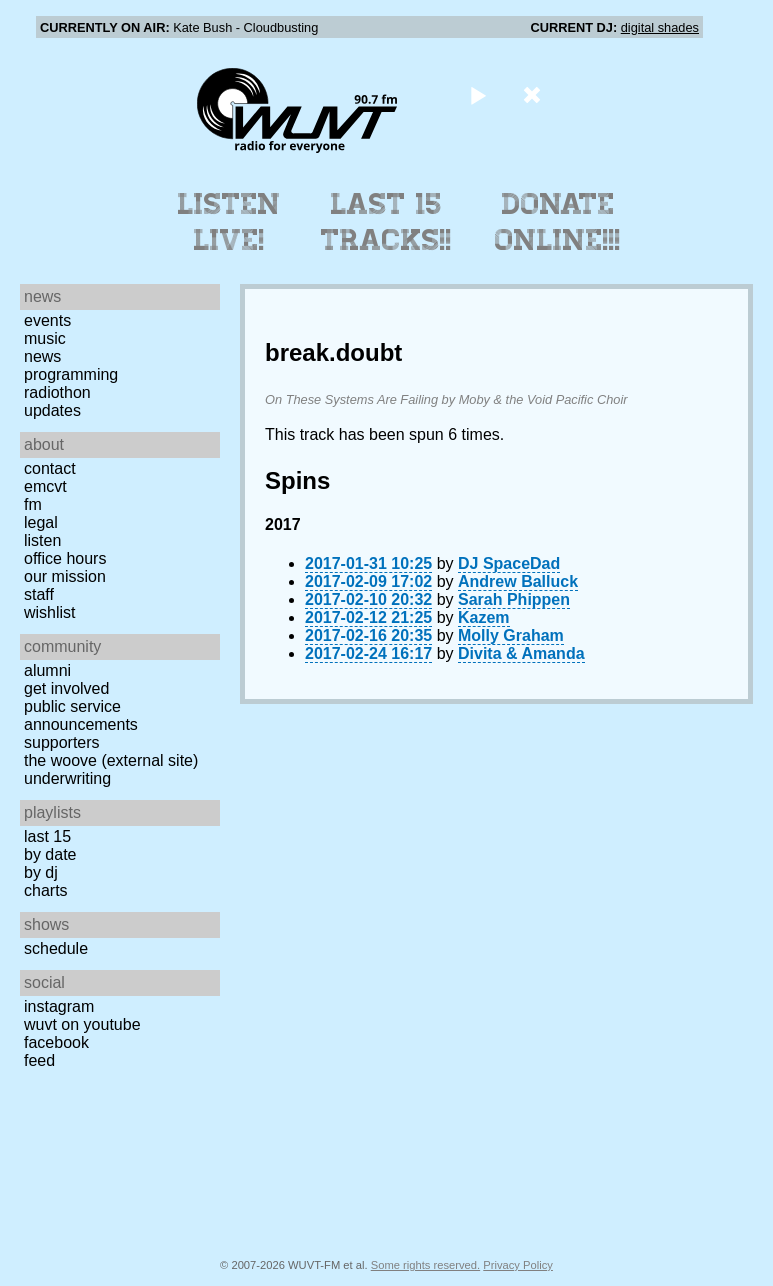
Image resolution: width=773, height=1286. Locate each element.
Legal (41, 522)
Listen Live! (229, 222)
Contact (50, 468)
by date (50, 854)
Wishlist (50, 612)
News (42, 356)
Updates (52, 410)
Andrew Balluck (518, 581)
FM (33, 504)
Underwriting (67, 778)
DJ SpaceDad (509, 563)
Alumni (47, 670)
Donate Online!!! (558, 222)
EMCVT (45, 486)
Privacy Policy (518, 1265)
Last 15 (47, 836)
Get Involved (66, 688)
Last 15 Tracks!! (386, 222)
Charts (46, 890)
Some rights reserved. (425, 1265)
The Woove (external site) (111, 760)
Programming (71, 374)
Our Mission (65, 576)
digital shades (660, 27)
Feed (39, 1060)
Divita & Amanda (521, 653)
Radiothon (57, 392)
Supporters (62, 742)
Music (45, 338)
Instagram (59, 1006)
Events (47, 320)
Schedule (56, 948)
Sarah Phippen (514, 599)
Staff (39, 594)
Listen (42, 540)
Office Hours (65, 558)
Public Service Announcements (81, 715)
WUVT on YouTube (82, 1024)
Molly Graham (511, 635)
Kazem (484, 617)
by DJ (41, 872)
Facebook (56, 1042)
